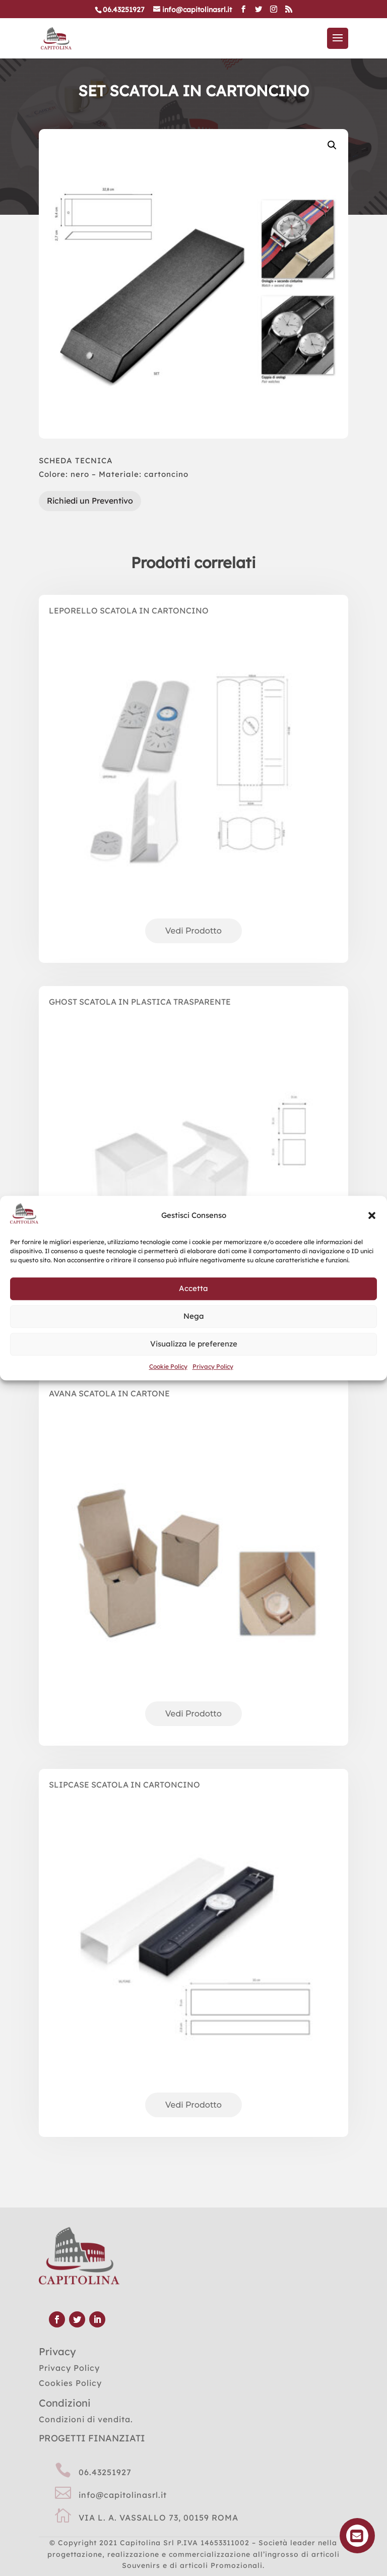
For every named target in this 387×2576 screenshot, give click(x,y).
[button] (372, 1215)
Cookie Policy (168, 1366)
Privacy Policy (212, 1366)
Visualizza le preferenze (193, 1344)
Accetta (193, 1289)
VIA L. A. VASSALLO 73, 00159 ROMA (158, 2517)
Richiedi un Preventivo (90, 501)
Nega (193, 1316)
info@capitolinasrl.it (123, 2495)
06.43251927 (105, 2472)
